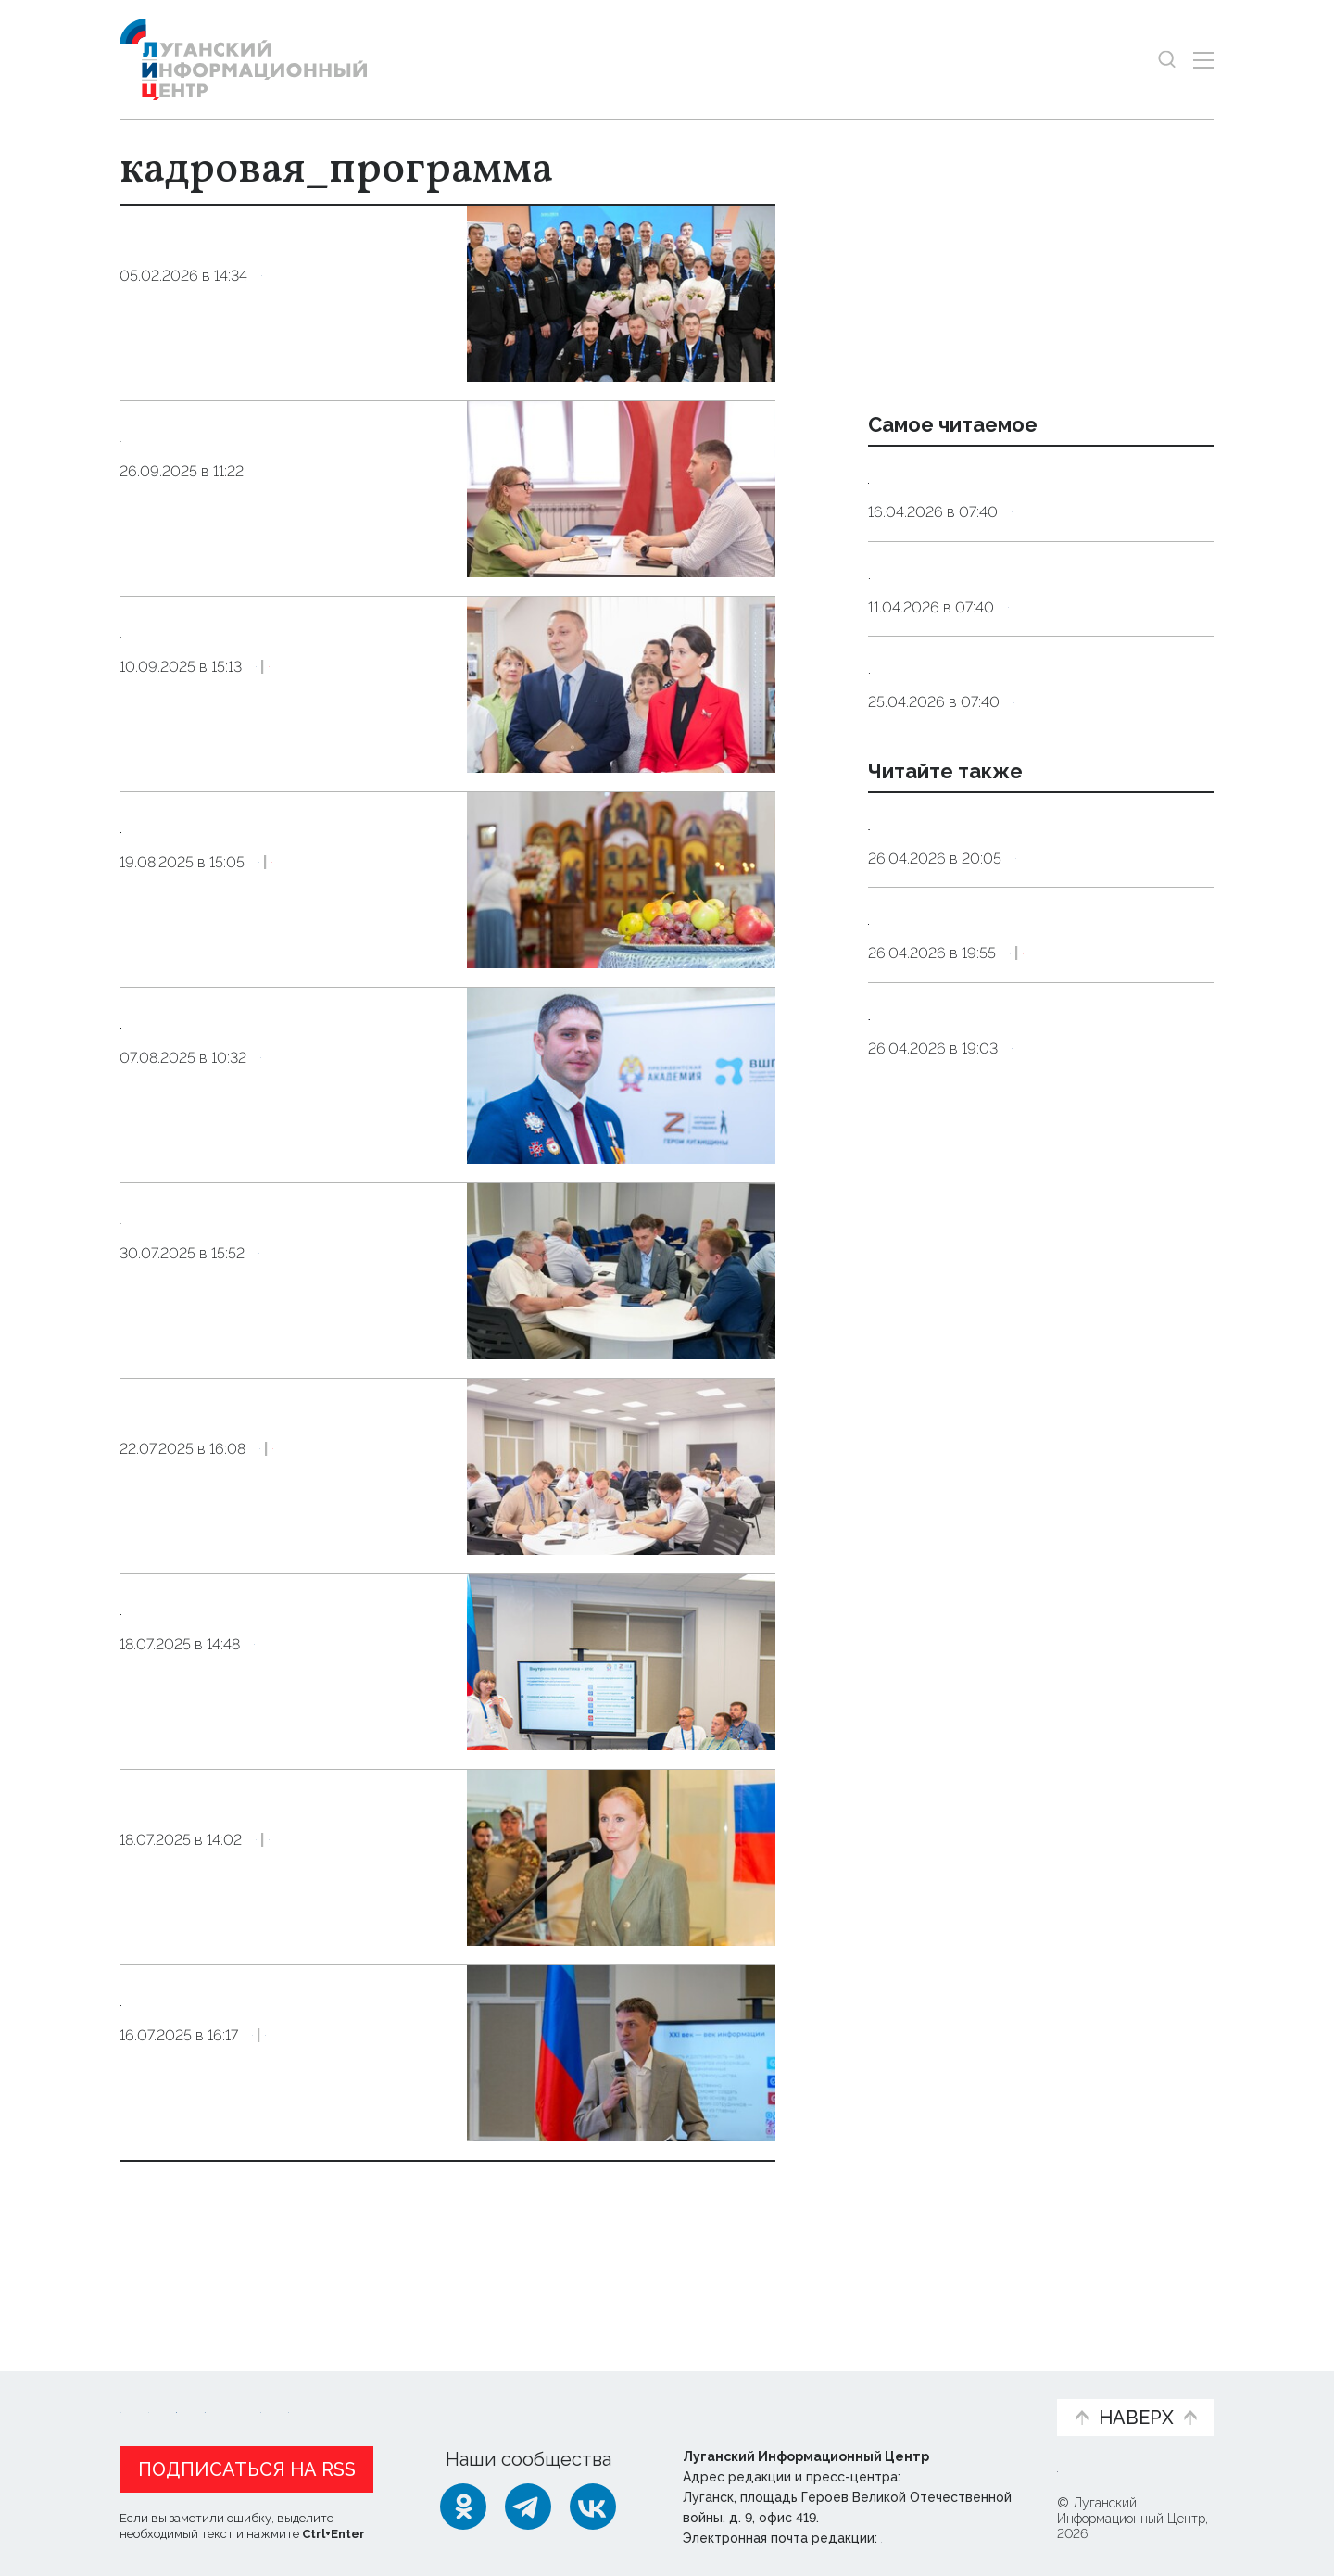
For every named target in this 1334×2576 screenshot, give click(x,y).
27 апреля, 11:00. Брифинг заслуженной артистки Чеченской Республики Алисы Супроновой (1028, 1087)
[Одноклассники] (463, 2503)
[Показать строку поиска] (1167, 60)
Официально (1061, 1313)
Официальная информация (347, 2394)
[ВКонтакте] (593, 2503)
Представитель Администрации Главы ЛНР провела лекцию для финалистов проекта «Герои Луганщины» (281, 1665)
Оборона (291, 1917)
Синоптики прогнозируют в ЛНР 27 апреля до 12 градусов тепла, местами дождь (1028, 944)
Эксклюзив (393, 753)
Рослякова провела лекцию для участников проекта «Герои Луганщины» (276, 1851)
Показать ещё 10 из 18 (219, 2224)
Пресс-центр (844, 2394)
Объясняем (984, 2384)
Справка (1047, 1003)
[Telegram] (528, 2503)
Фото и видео (715, 2394)
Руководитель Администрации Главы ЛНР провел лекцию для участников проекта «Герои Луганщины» (277, 2075)
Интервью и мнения (563, 2394)
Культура (1045, 1146)
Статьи (240, 2384)
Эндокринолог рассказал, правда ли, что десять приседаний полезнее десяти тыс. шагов (1038, 501)
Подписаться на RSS (247, 2466)
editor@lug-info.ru (944, 2534)
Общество (302, 362)
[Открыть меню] (1204, 60)
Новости (152, 2384)
